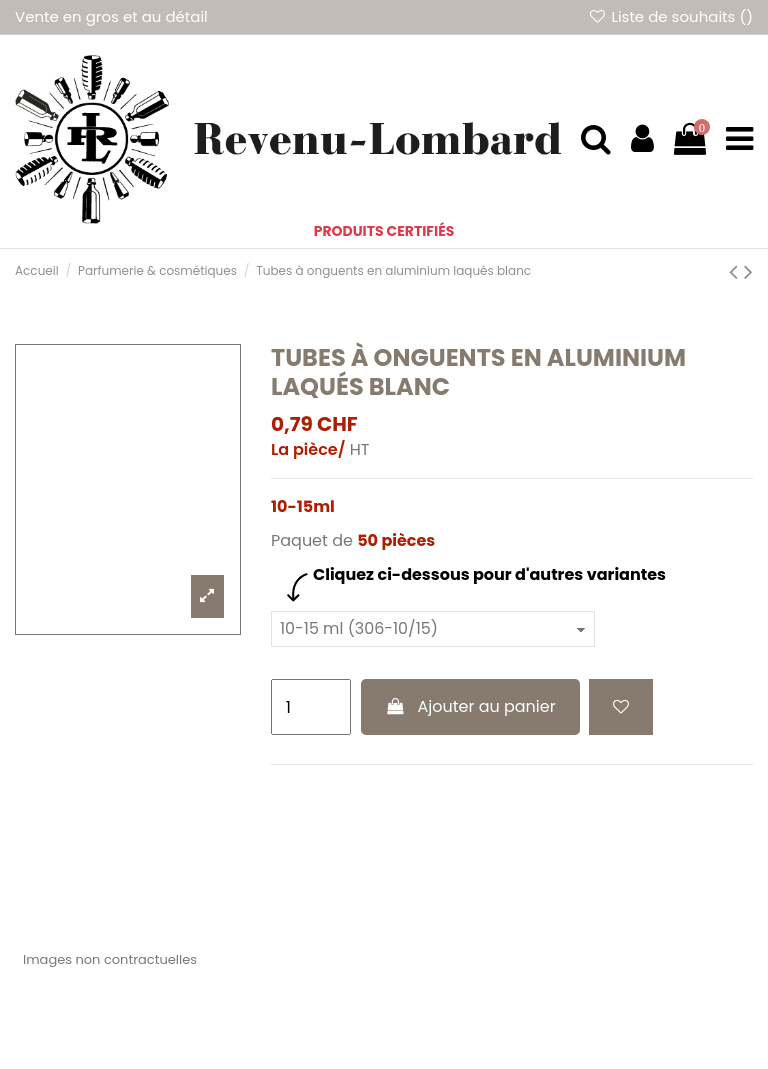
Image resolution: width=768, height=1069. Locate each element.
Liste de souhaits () (670, 16)
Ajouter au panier (470, 706)
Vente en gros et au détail (111, 16)
